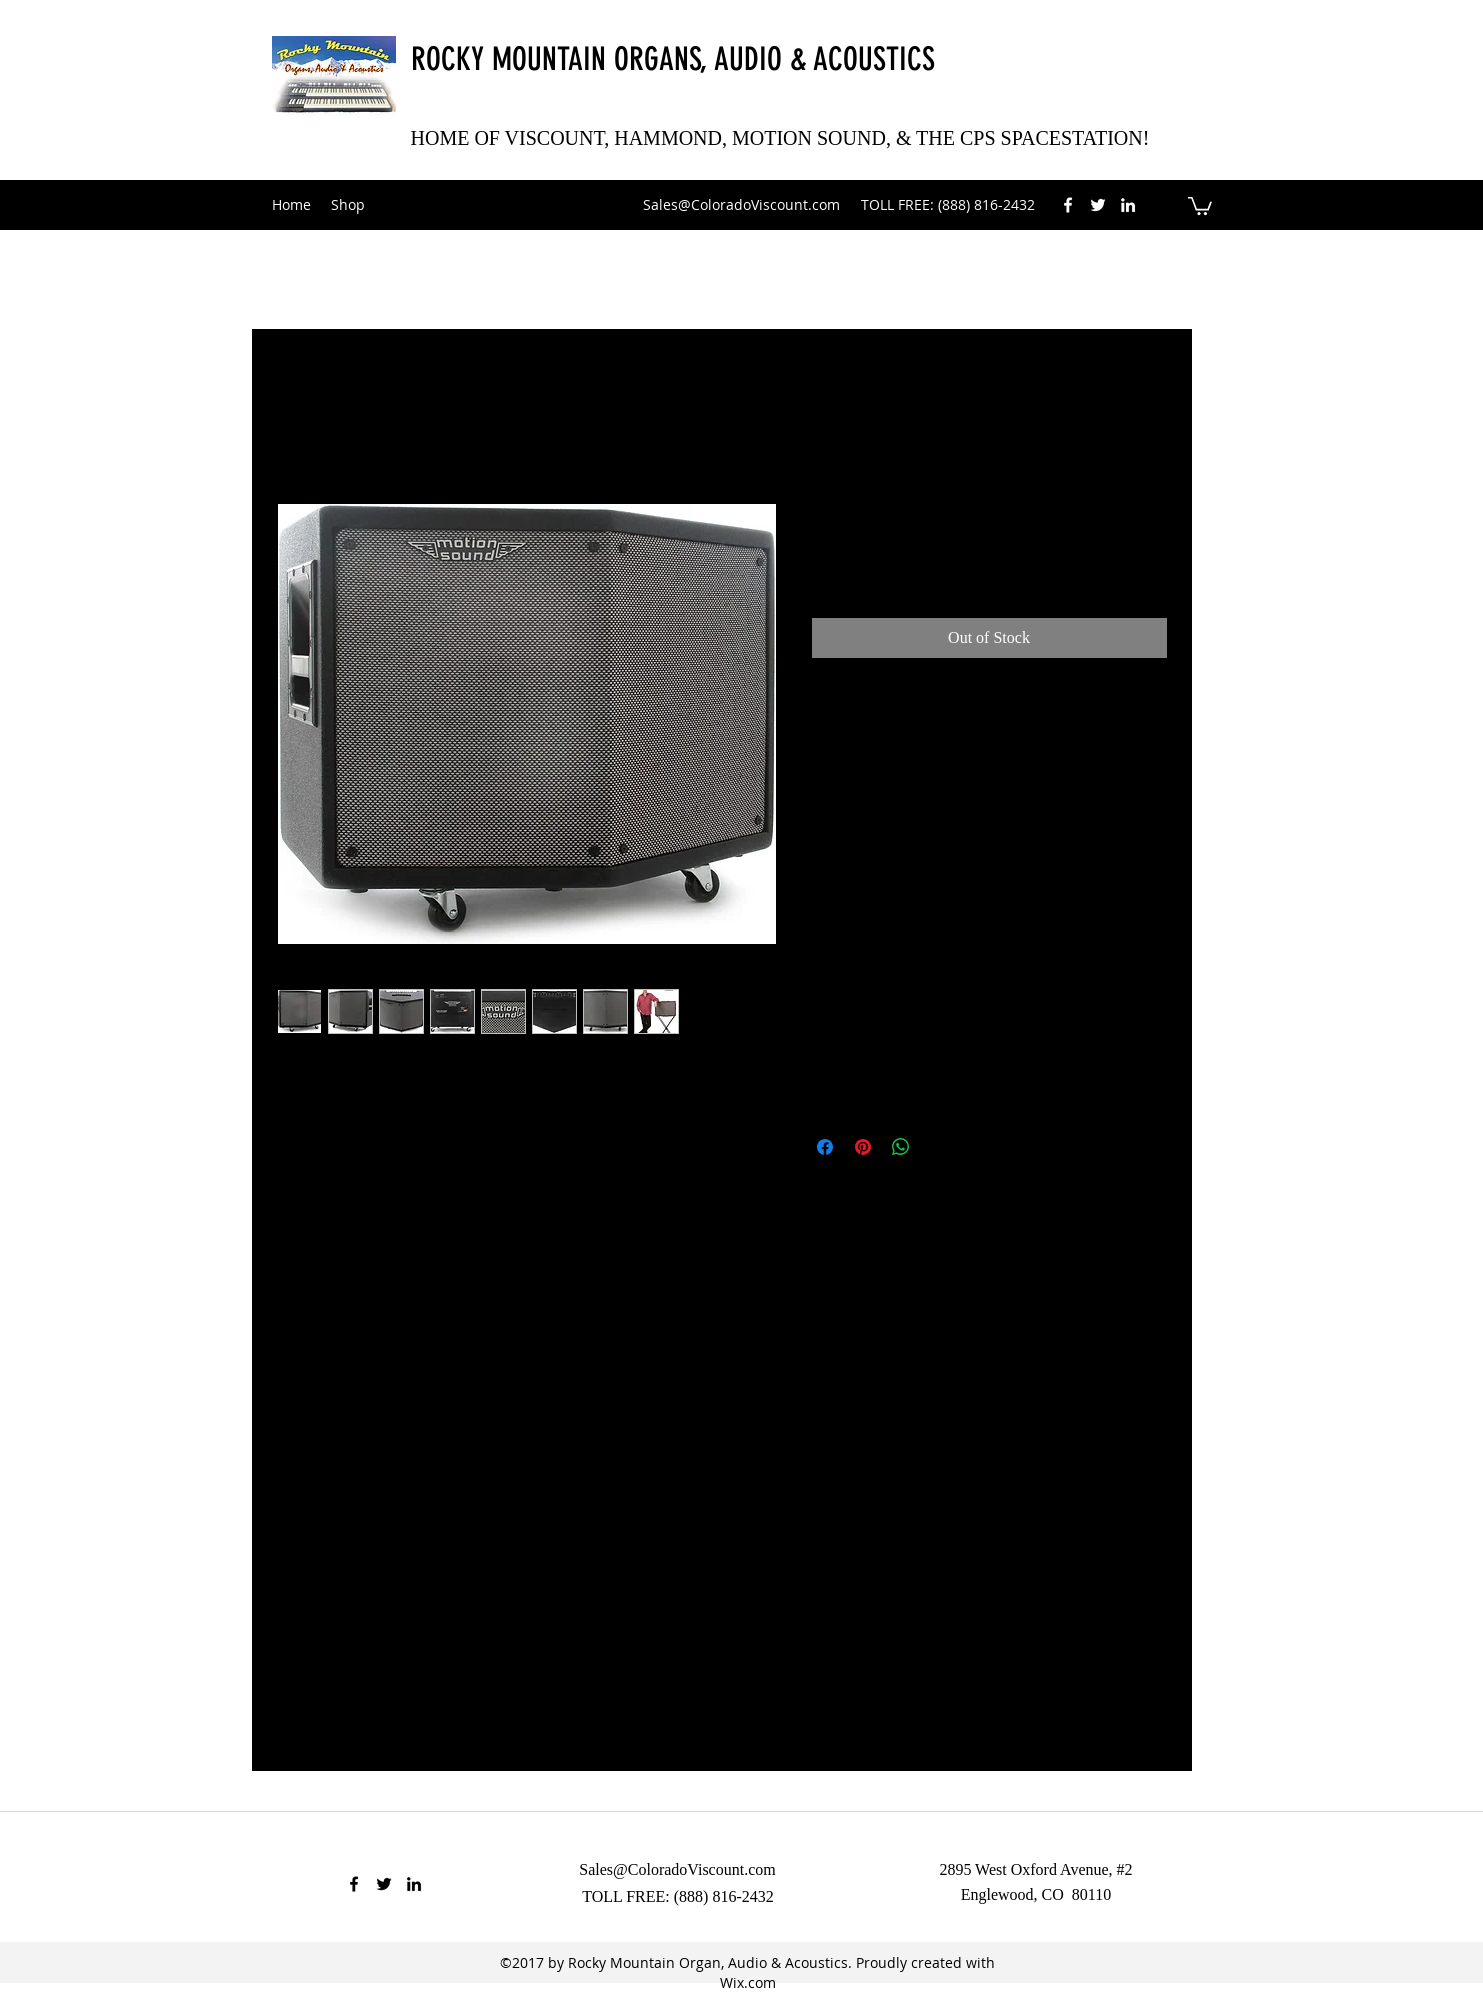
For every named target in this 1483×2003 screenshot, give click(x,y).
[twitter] (1098, 205)
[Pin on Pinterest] (863, 1147)
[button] (1200, 205)
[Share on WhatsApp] (901, 1147)
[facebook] (1068, 205)
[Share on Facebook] (825, 1147)
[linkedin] (1128, 205)
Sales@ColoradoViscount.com (741, 204)
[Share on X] (939, 1147)
